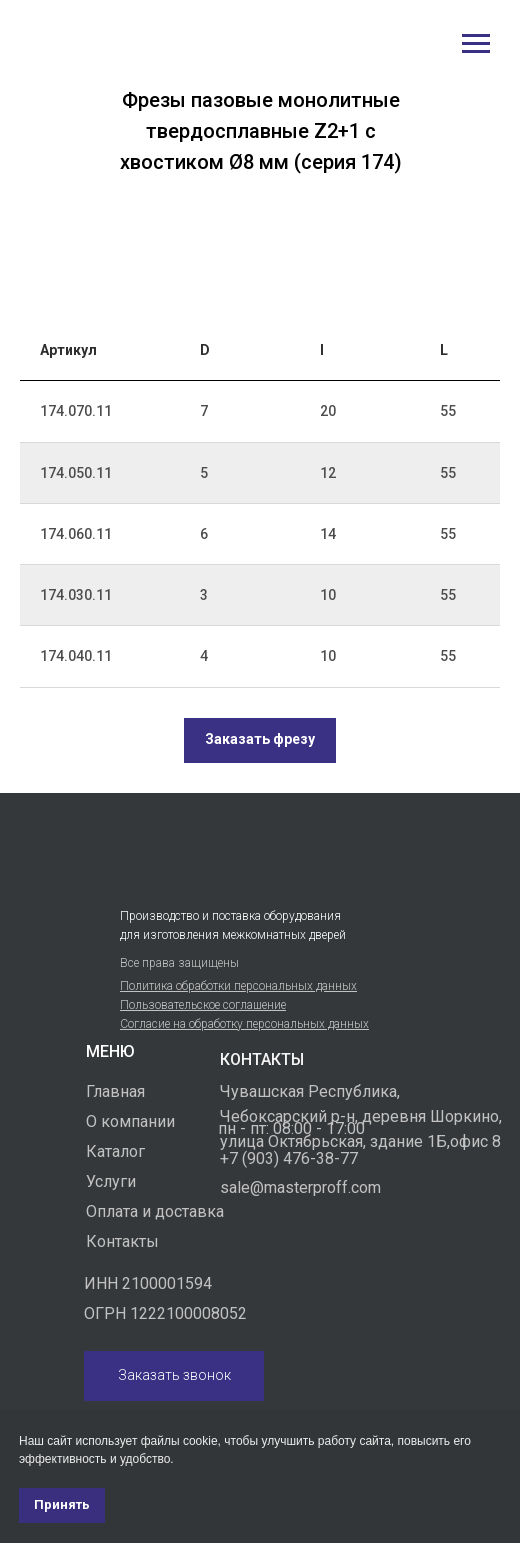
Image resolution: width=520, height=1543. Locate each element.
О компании (130, 1121)
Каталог (115, 1151)
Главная (115, 1091)
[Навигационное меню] (476, 44)
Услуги (111, 1181)
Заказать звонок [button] (174, 1375)
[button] (260, 740)
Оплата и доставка (155, 1211)
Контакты (122, 1241)
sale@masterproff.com (300, 1187)
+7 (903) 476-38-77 (289, 1158)
